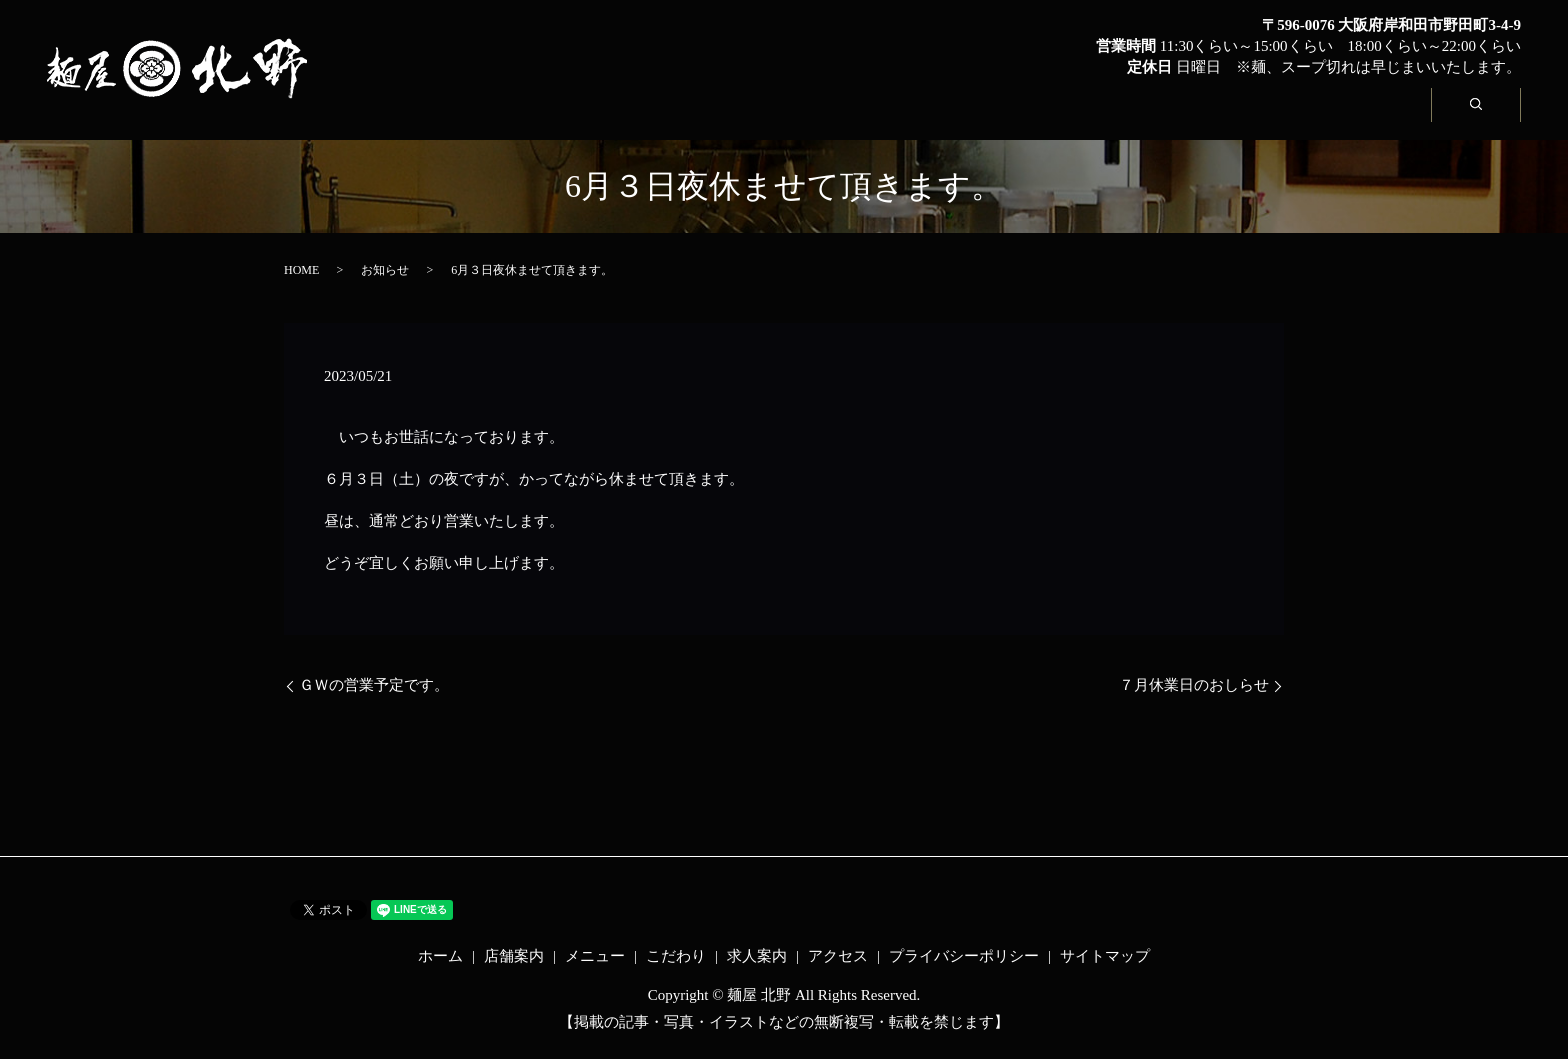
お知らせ (385, 270)
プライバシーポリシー (964, 956)
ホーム (613, 116)
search (1495, 116)
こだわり (1056, 116)
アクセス (1356, 116)
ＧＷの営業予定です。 (374, 685)
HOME (301, 270)
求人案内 (1206, 116)
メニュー (906, 116)
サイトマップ (1105, 956)
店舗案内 (756, 116)
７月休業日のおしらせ (1194, 685)
